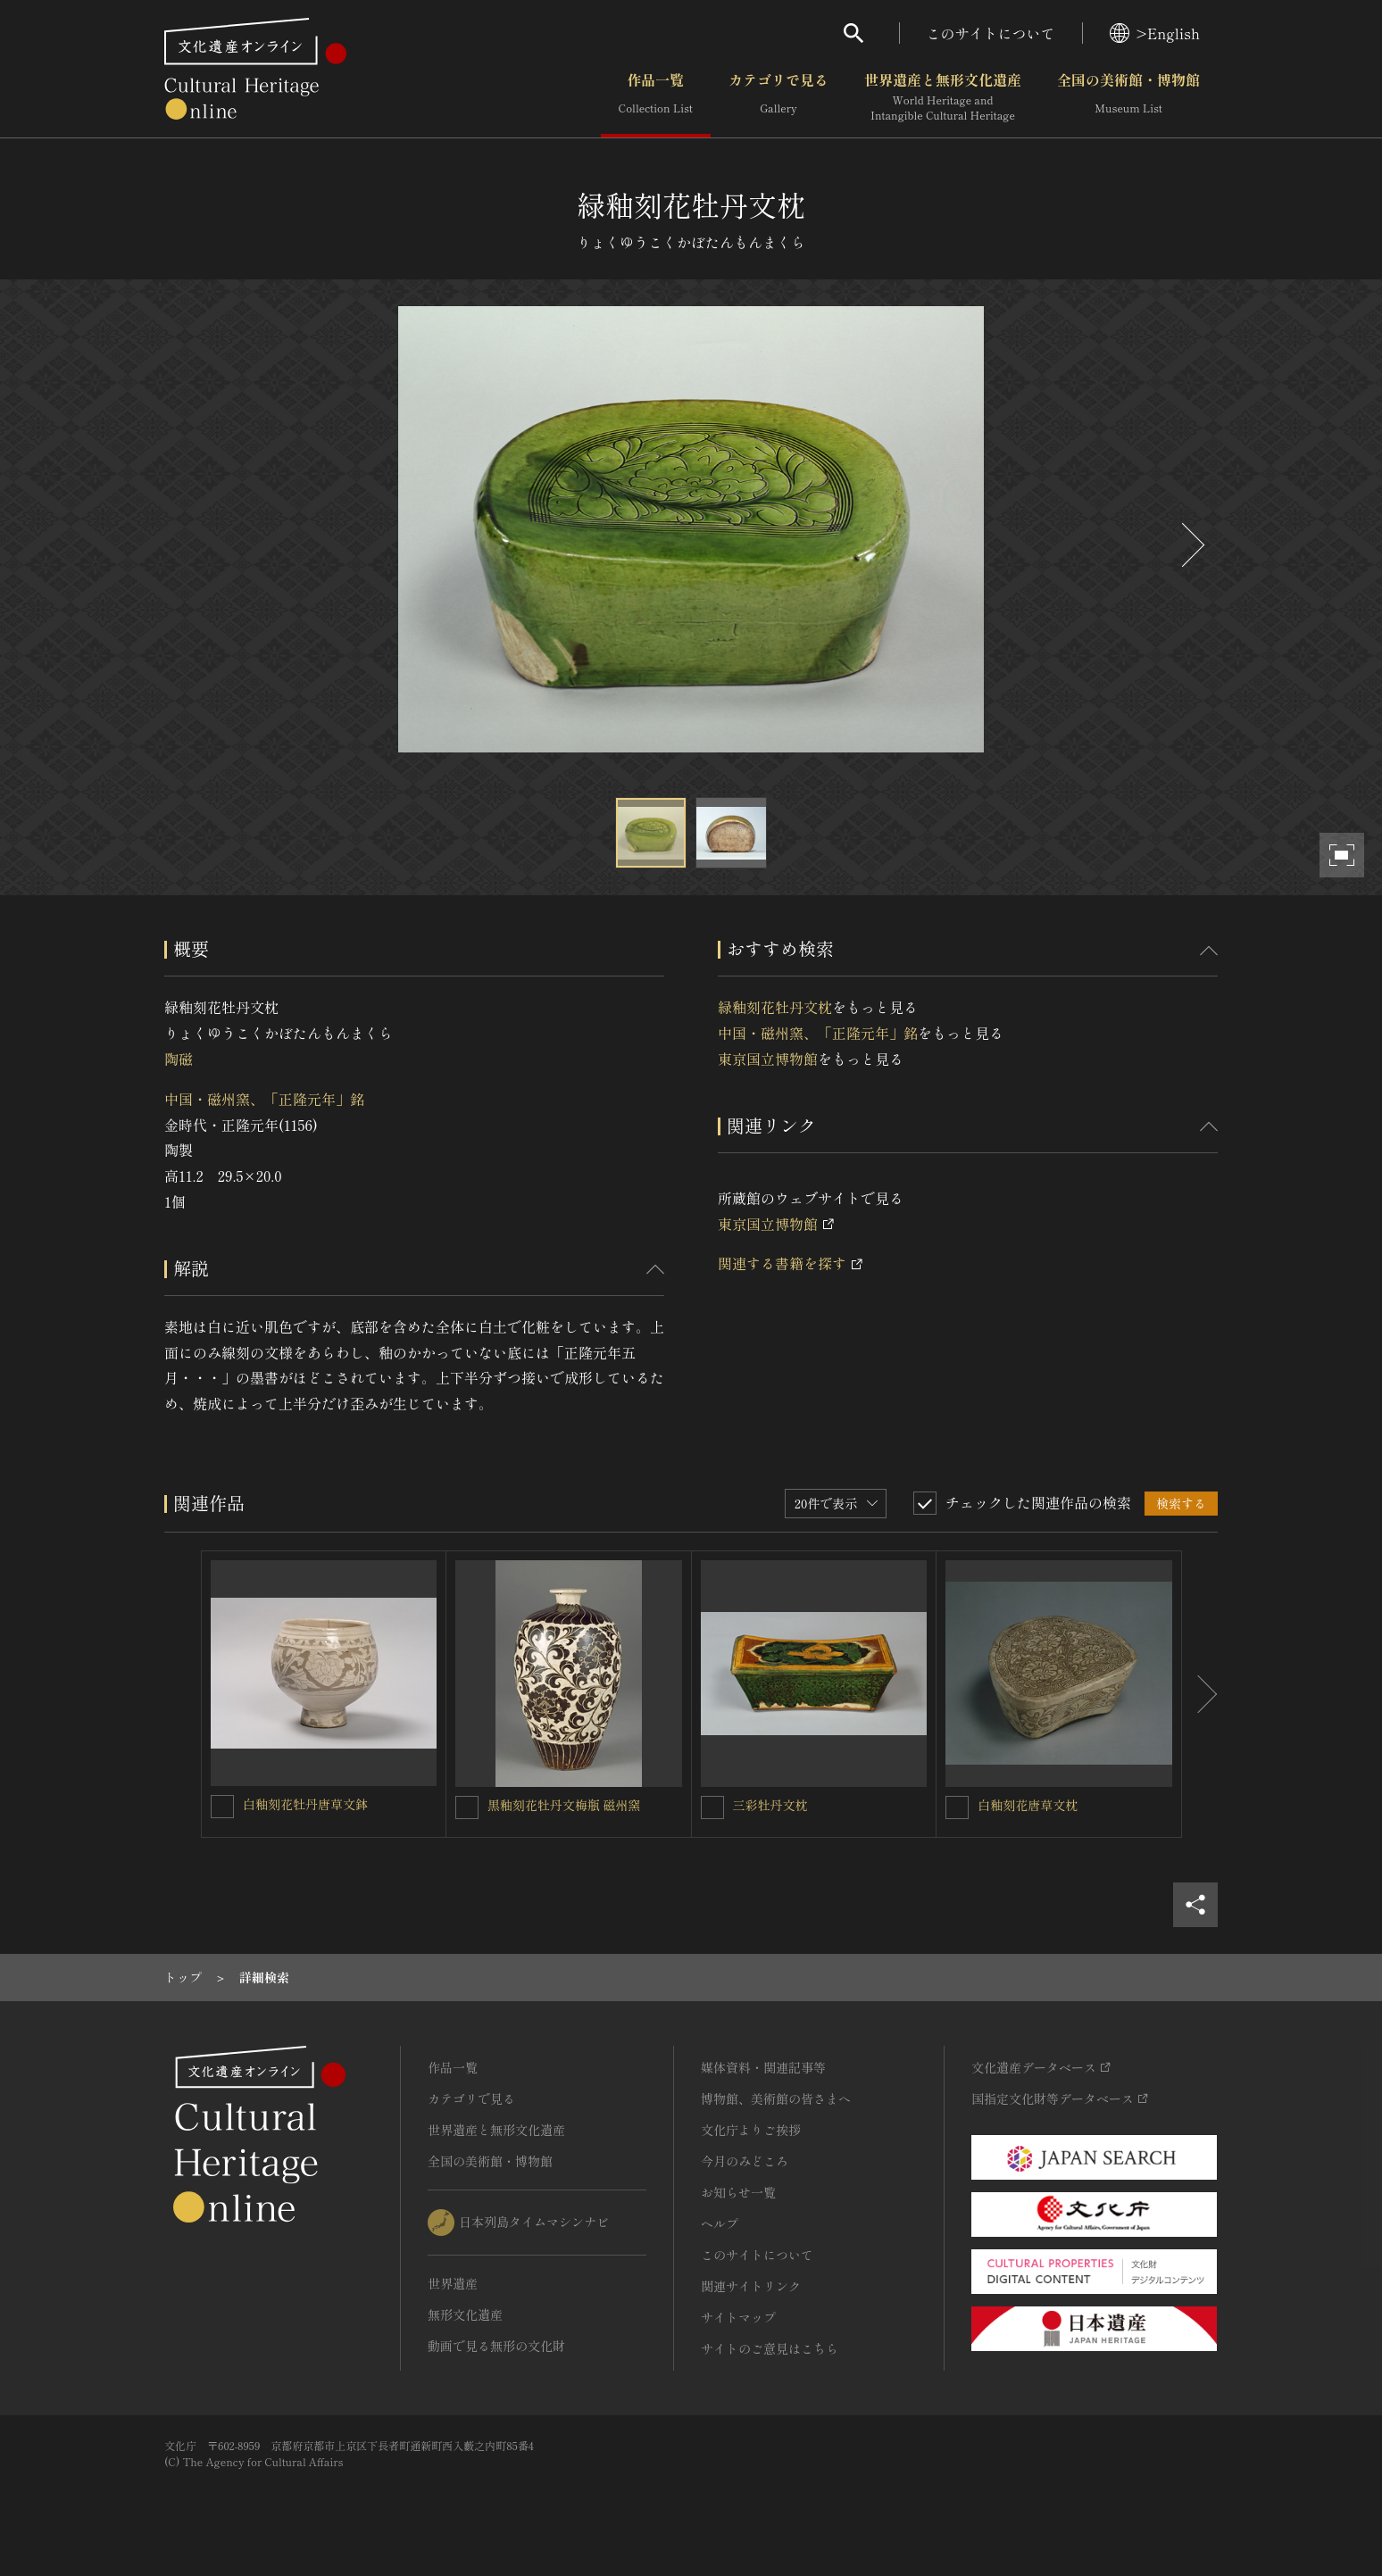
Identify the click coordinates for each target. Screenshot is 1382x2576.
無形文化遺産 (465, 2314)
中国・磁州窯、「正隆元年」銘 (264, 1098)
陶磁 (178, 1058)
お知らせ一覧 (738, 2192)
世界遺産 (453, 2283)
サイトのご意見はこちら (769, 2348)
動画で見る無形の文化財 (496, 2346)
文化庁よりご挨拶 (751, 2130)
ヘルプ (719, 2223)
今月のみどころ (744, 2161)
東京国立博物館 (768, 1058)
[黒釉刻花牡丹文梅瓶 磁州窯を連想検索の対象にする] (467, 1807)
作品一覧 (656, 97)
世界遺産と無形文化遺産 (942, 97)
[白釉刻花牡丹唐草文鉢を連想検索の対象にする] (222, 1806)
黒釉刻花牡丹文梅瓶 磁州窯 (564, 1805)
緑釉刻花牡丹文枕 (775, 1007)
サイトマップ (738, 2317)
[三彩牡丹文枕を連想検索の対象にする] (712, 1807)
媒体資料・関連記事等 (763, 2067)
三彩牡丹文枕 (770, 1805)
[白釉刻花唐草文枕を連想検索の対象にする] (957, 1807)
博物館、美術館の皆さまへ (776, 2098)
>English (1155, 33)
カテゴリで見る (778, 97)
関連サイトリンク (751, 2286)
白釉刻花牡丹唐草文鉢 (305, 1804)
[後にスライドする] (1191, 545)
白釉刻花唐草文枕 (1028, 1805)
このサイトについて (991, 33)
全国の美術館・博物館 (1128, 97)
